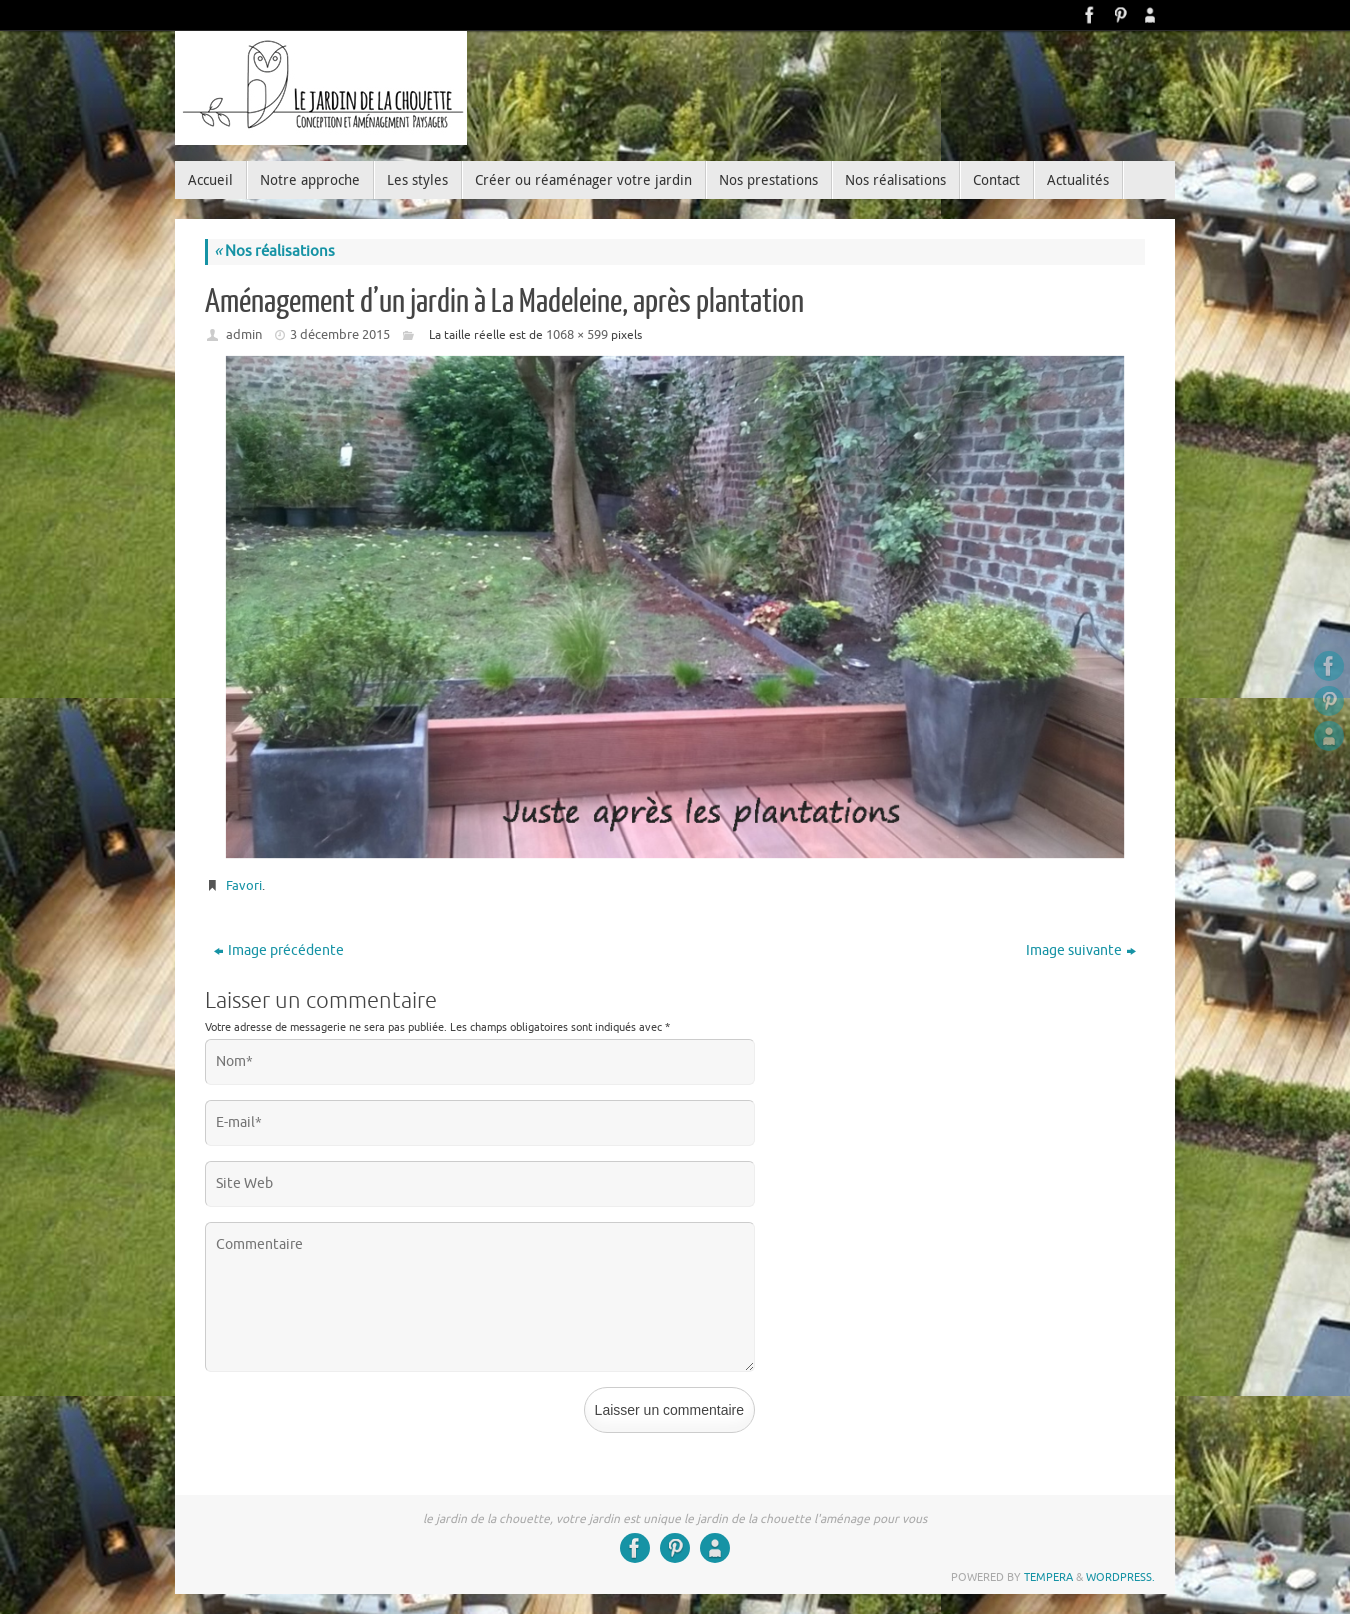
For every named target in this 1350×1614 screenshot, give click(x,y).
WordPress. (1120, 1577)
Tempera (1048, 1577)
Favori (244, 885)
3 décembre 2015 (340, 334)
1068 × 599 (577, 334)
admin (244, 334)
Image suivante (1081, 950)
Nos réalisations (274, 251)
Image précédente (279, 950)
